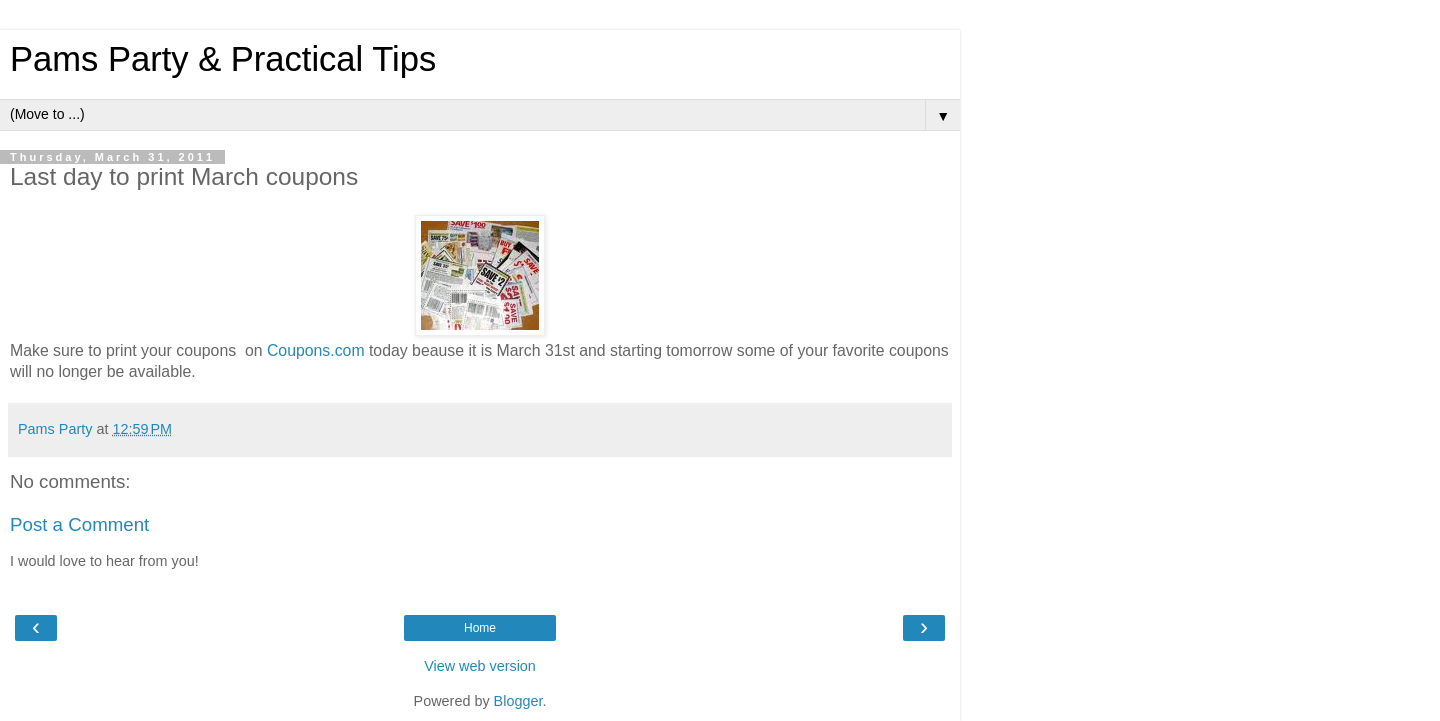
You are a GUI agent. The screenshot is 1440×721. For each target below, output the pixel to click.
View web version (480, 666)
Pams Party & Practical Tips (223, 59)
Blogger (518, 701)
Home (480, 628)
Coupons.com (316, 350)
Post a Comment (79, 524)
